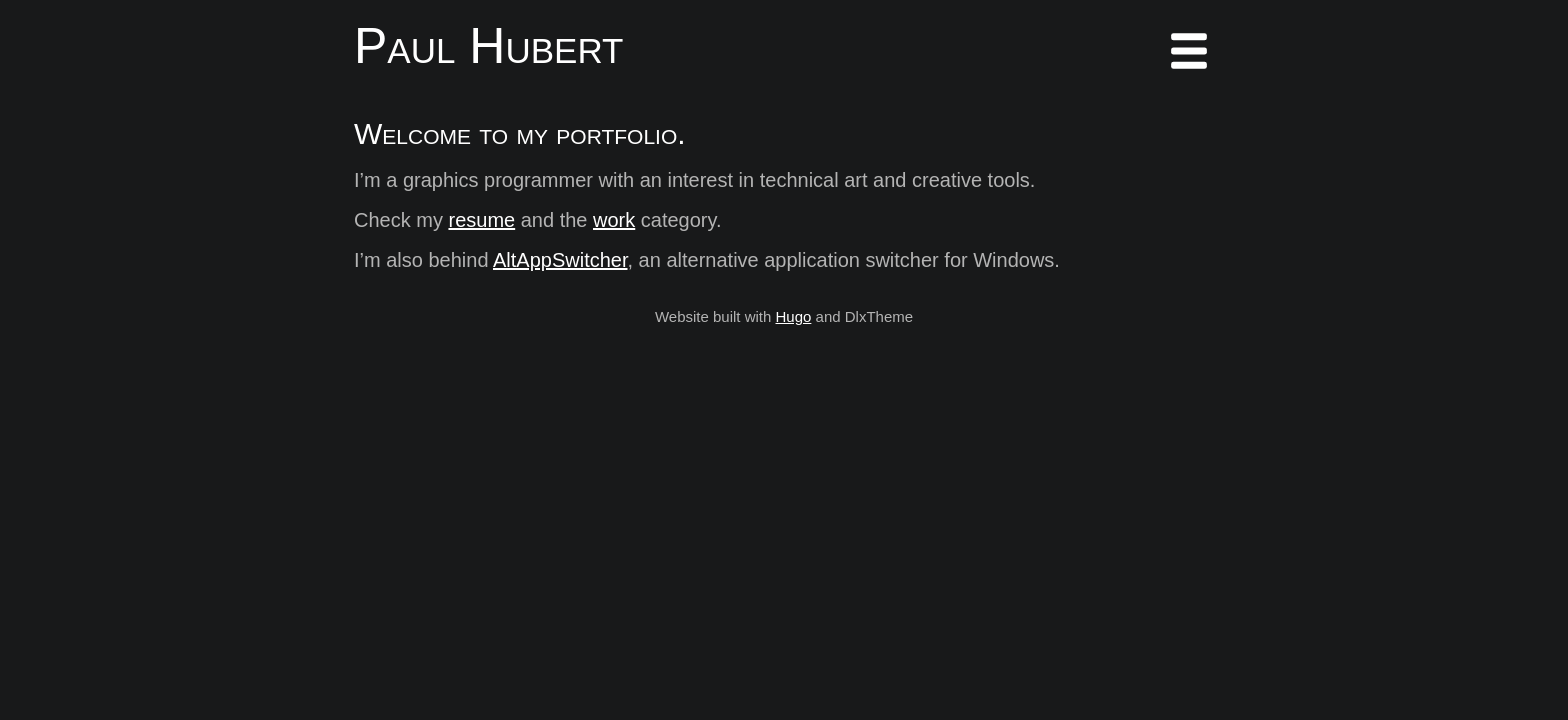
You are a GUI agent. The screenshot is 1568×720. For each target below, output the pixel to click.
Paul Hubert (488, 46)
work (614, 220)
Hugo (794, 316)
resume (481, 220)
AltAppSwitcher (560, 260)
